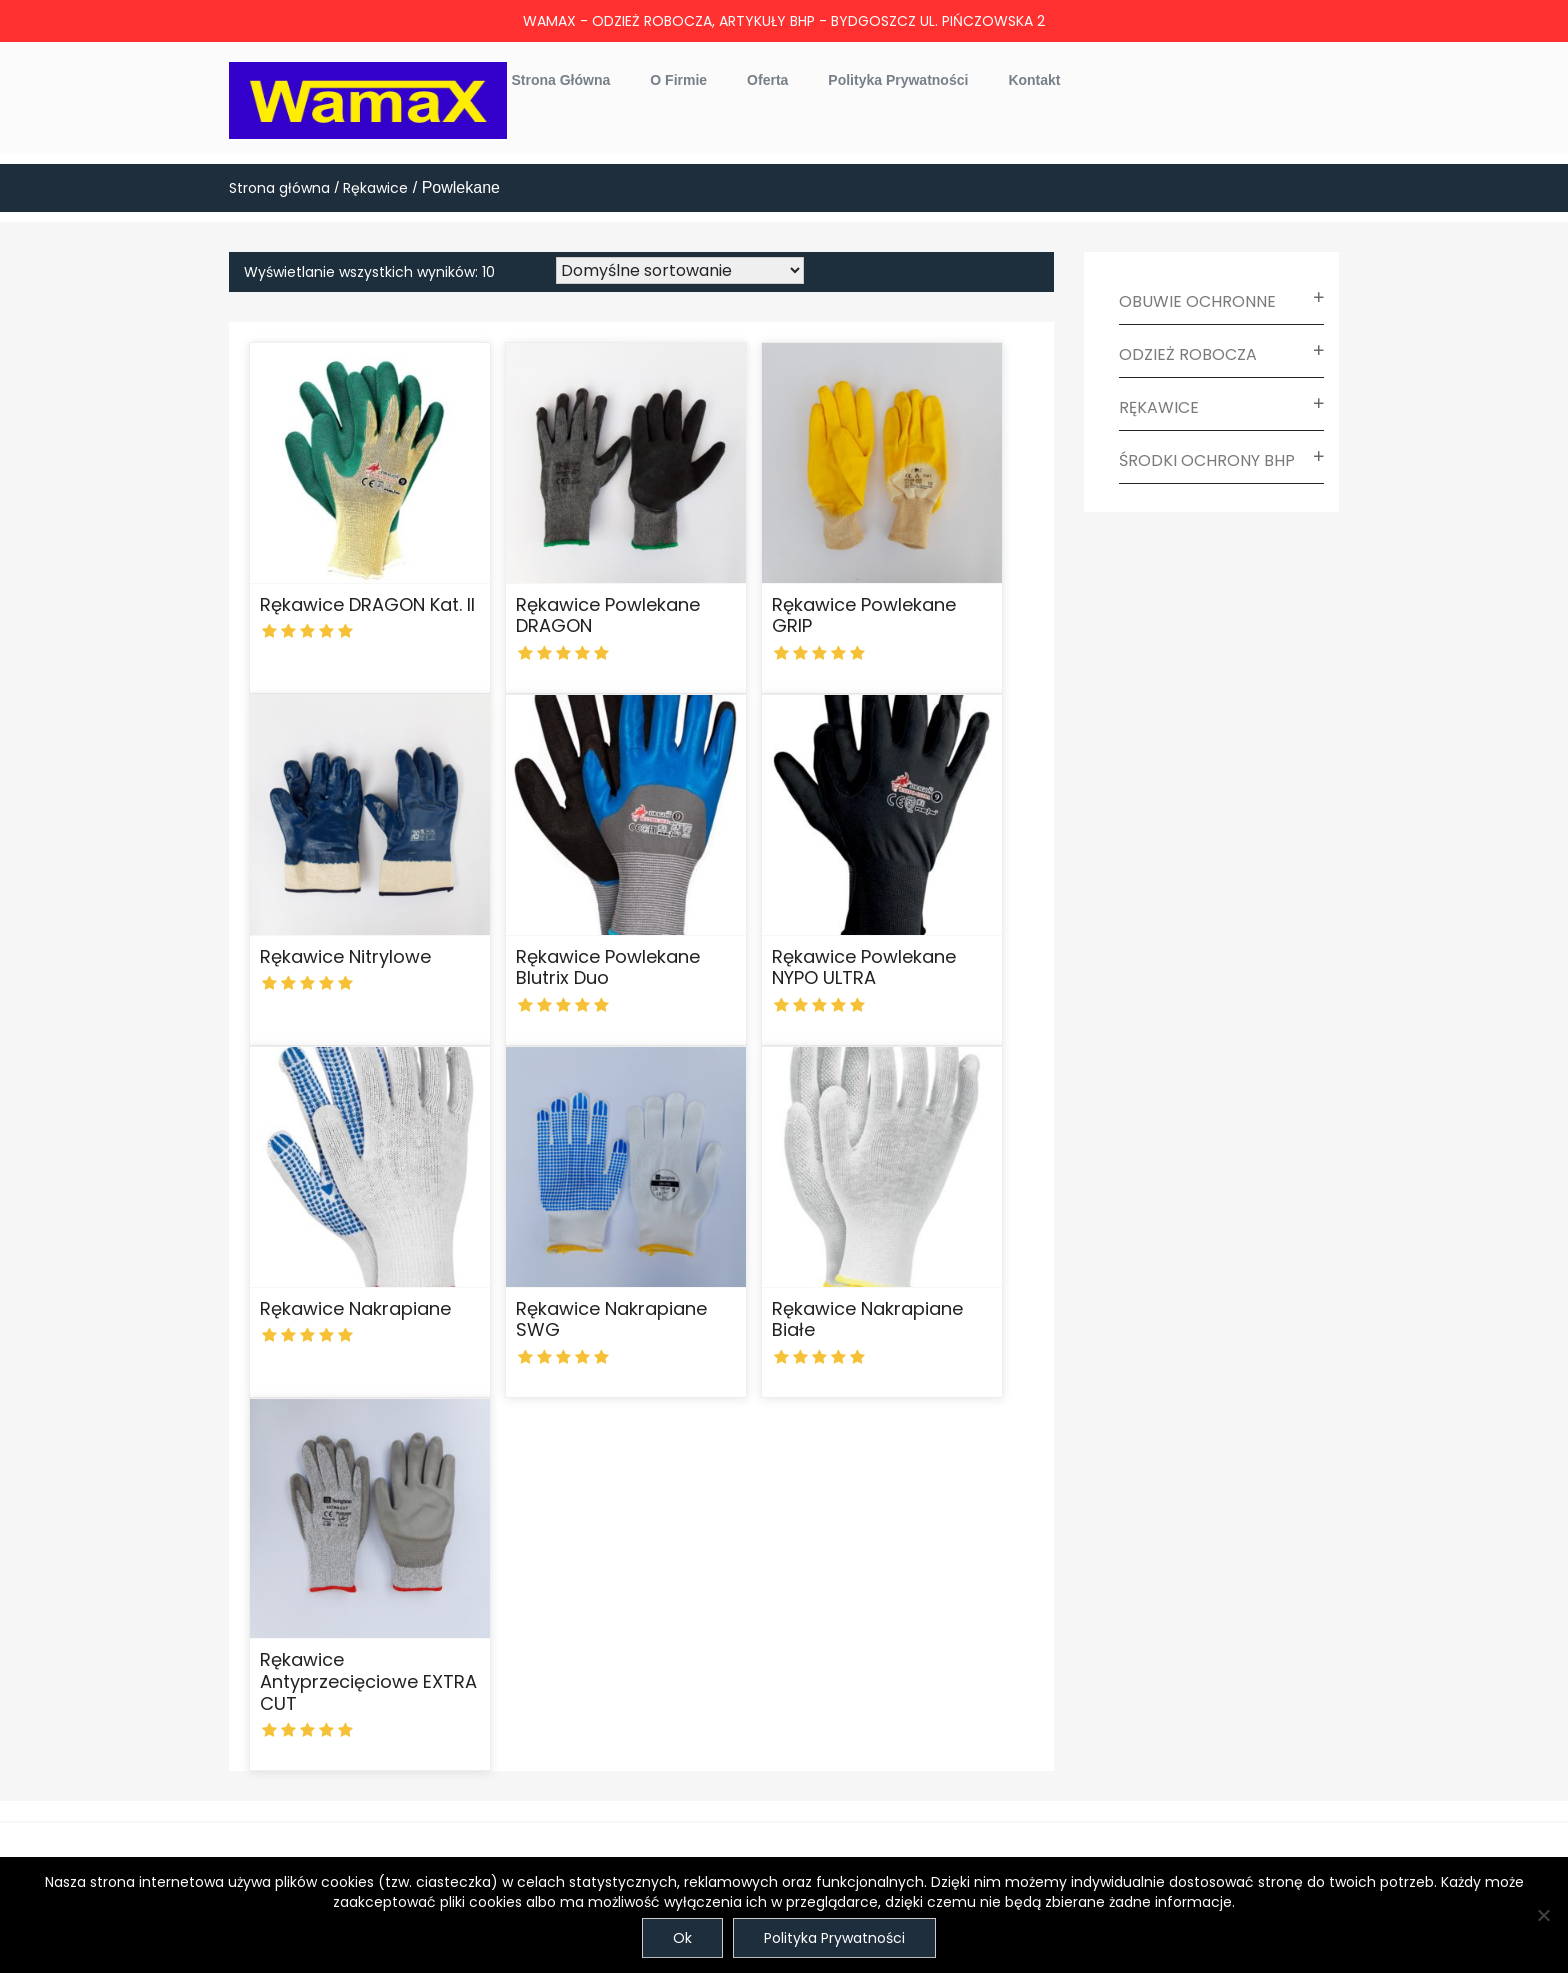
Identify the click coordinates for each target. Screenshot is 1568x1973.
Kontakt (1034, 80)
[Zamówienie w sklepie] (680, 270)
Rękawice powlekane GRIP (864, 615)
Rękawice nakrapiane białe (867, 1319)
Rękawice (375, 188)
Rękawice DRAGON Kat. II (367, 604)
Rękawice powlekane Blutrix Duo (608, 967)
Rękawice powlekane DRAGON (608, 615)
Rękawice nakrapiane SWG (611, 1319)
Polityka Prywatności (834, 1938)
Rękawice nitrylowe (345, 956)
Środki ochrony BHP (1207, 460)
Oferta (767, 80)
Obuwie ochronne (1197, 301)
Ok (682, 1938)
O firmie (678, 80)
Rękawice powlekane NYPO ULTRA (864, 967)
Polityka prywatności (898, 80)
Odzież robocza (1188, 354)
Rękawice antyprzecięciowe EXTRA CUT (368, 1681)
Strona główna (561, 80)
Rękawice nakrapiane (355, 1308)
